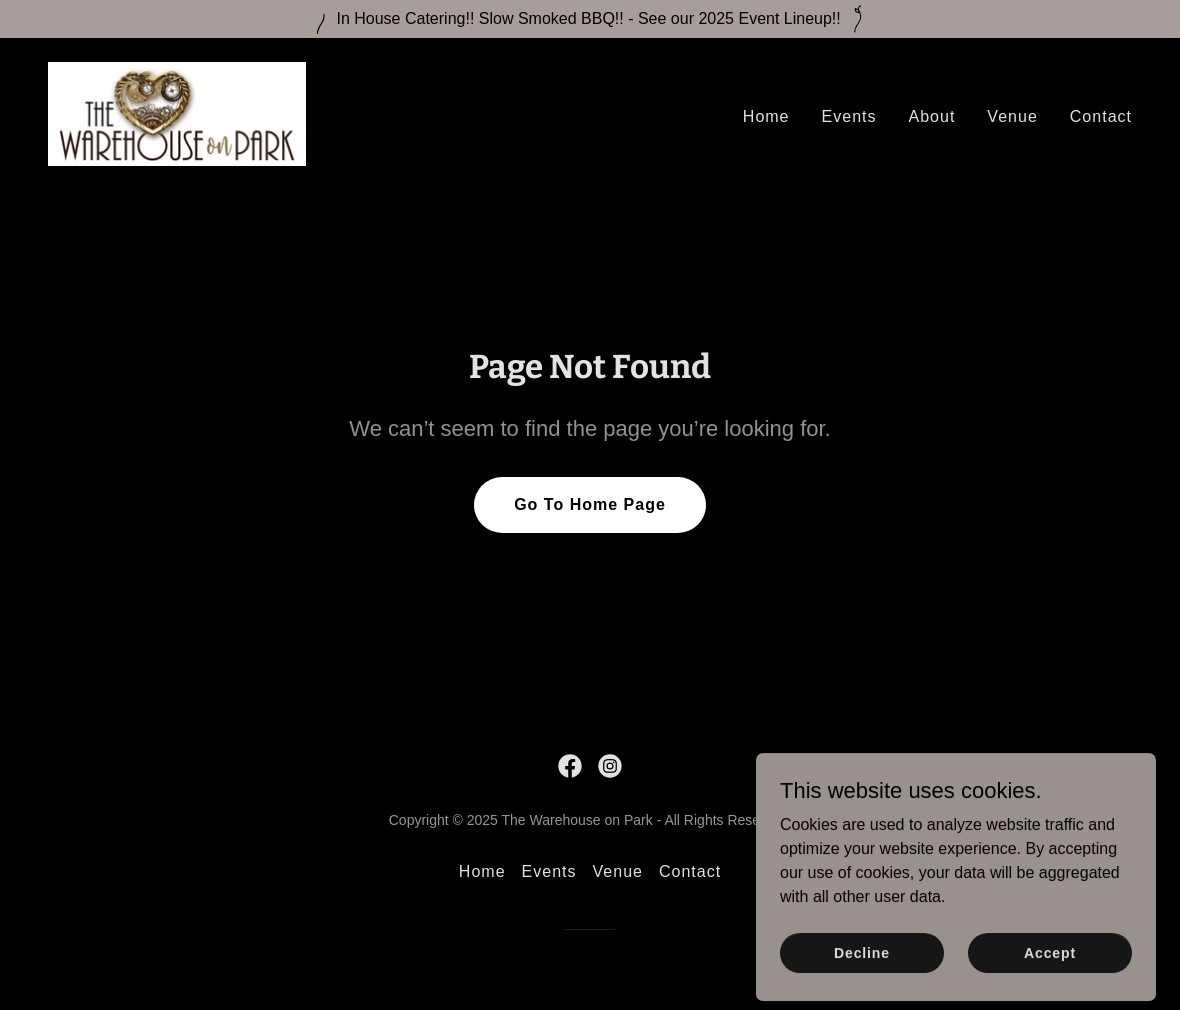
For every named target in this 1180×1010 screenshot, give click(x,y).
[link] (177, 112)
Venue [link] (1012, 116)
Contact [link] (1101, 116)
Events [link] (849, 116)
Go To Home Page (590, 504)
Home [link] (766, 116)
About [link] (932, 116)
